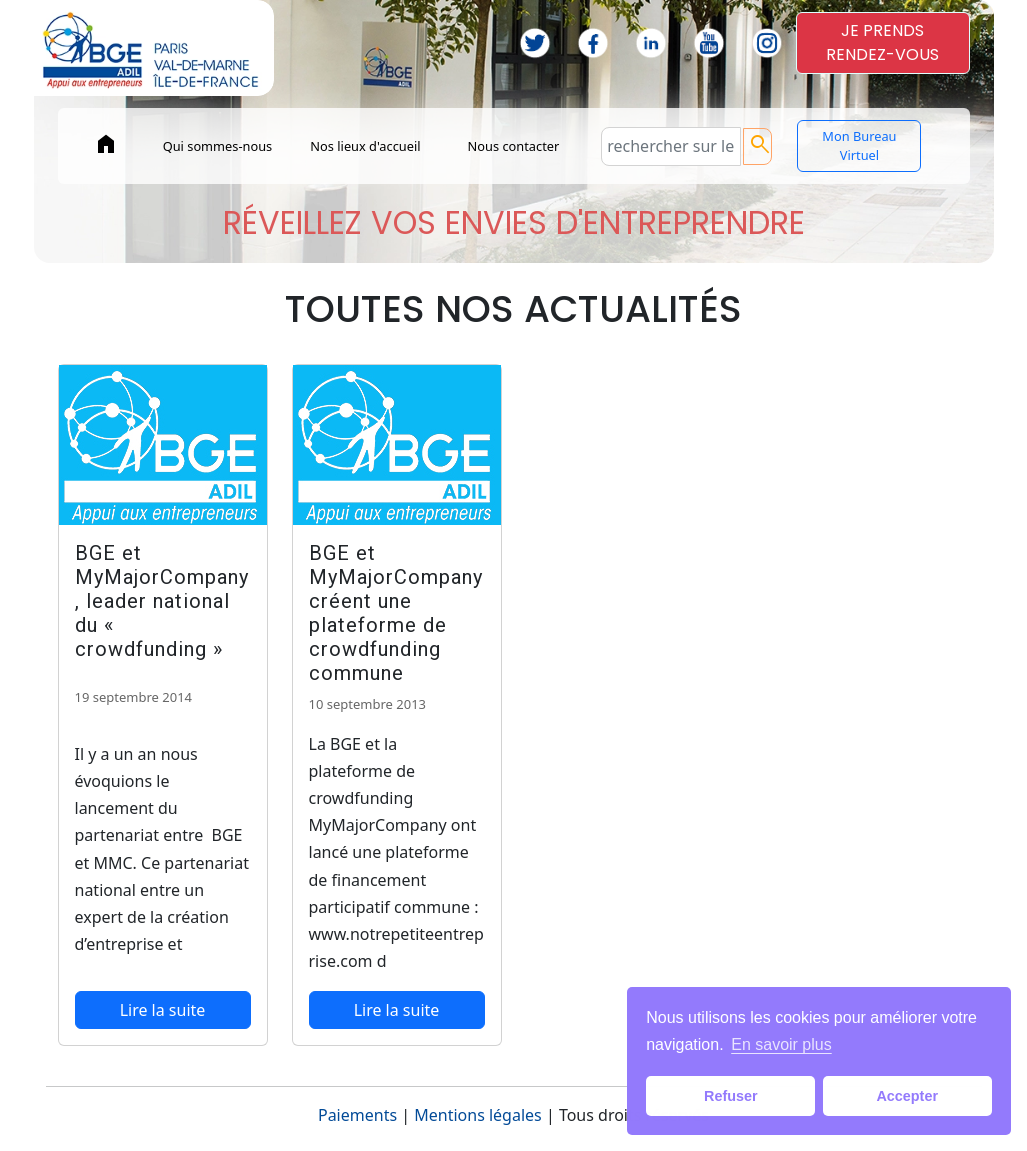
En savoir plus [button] (781, 1044)
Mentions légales (478, 1115)
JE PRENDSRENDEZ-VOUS (882, 42)
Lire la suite (163, 1010)
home (106, 144)
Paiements (357, 1115)
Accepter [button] (907, 1096)
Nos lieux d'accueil (365, 146)
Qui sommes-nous (218, 146)
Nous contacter (514, 146)
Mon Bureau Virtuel (859, 145)
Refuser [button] (731, 1096)
